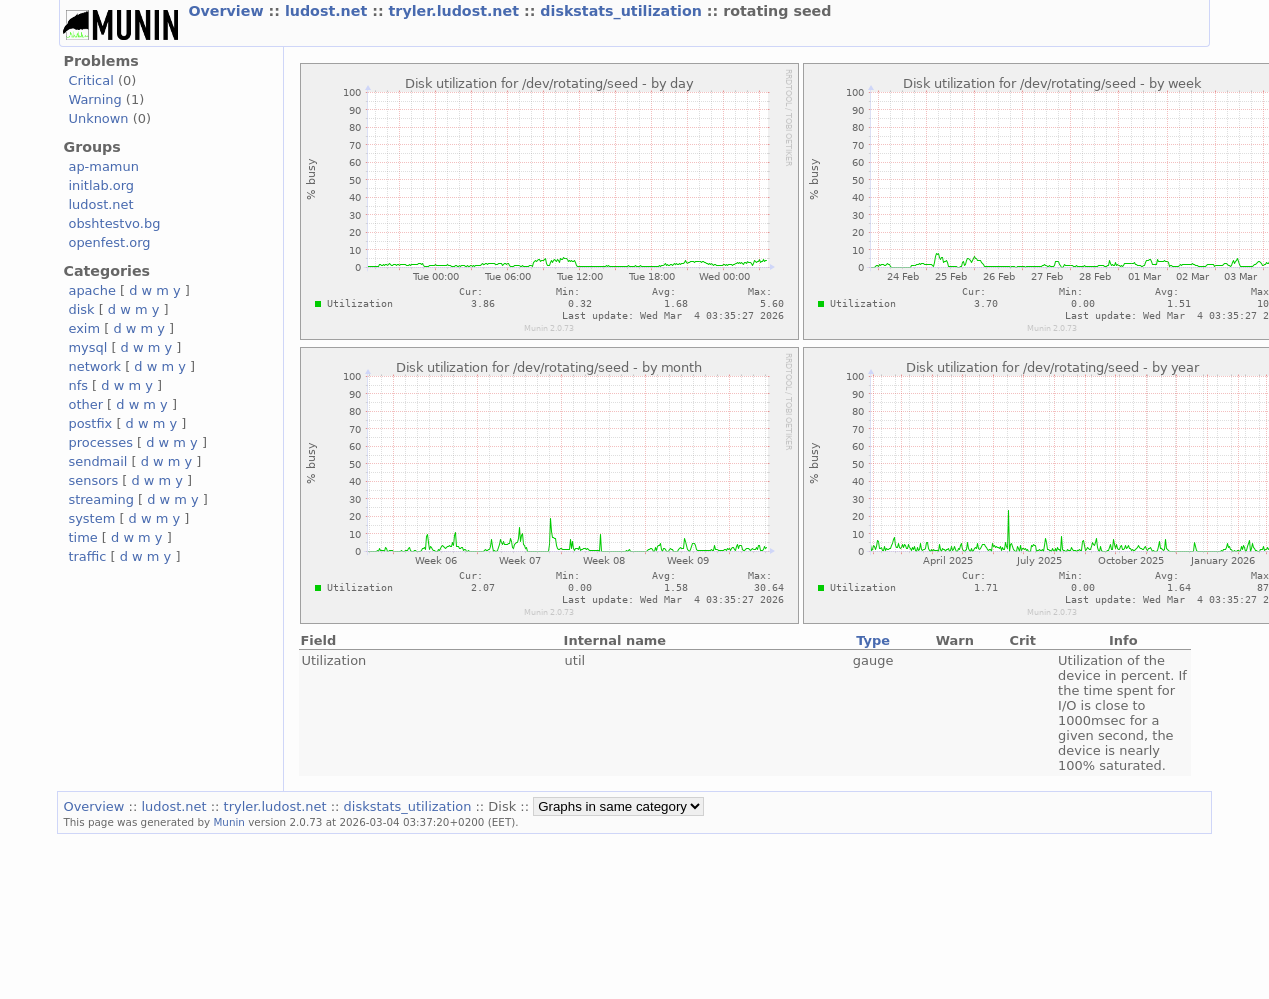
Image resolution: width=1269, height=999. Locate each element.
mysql (87, 347)
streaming (100, 499)
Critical (90, 80)
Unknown (98, 118)
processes (100, 442)
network (94, 366)
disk (81, 309)
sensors (93, 480)
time (82, 537)
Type (873, 640)
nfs (78, 385)
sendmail (97, 461)
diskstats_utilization (623, 11)
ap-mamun (103, 166)
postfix (90, 423)
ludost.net (328, 11)
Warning (94, 99)
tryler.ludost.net (456, 11)
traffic (87, 556)
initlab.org (101, 185)
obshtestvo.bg (114, 223)
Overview (228, 11)
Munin (229, 822)
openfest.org (109, 242)
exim (84, 328)
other (85, 404)
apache (91, 290)
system (91, 518)
